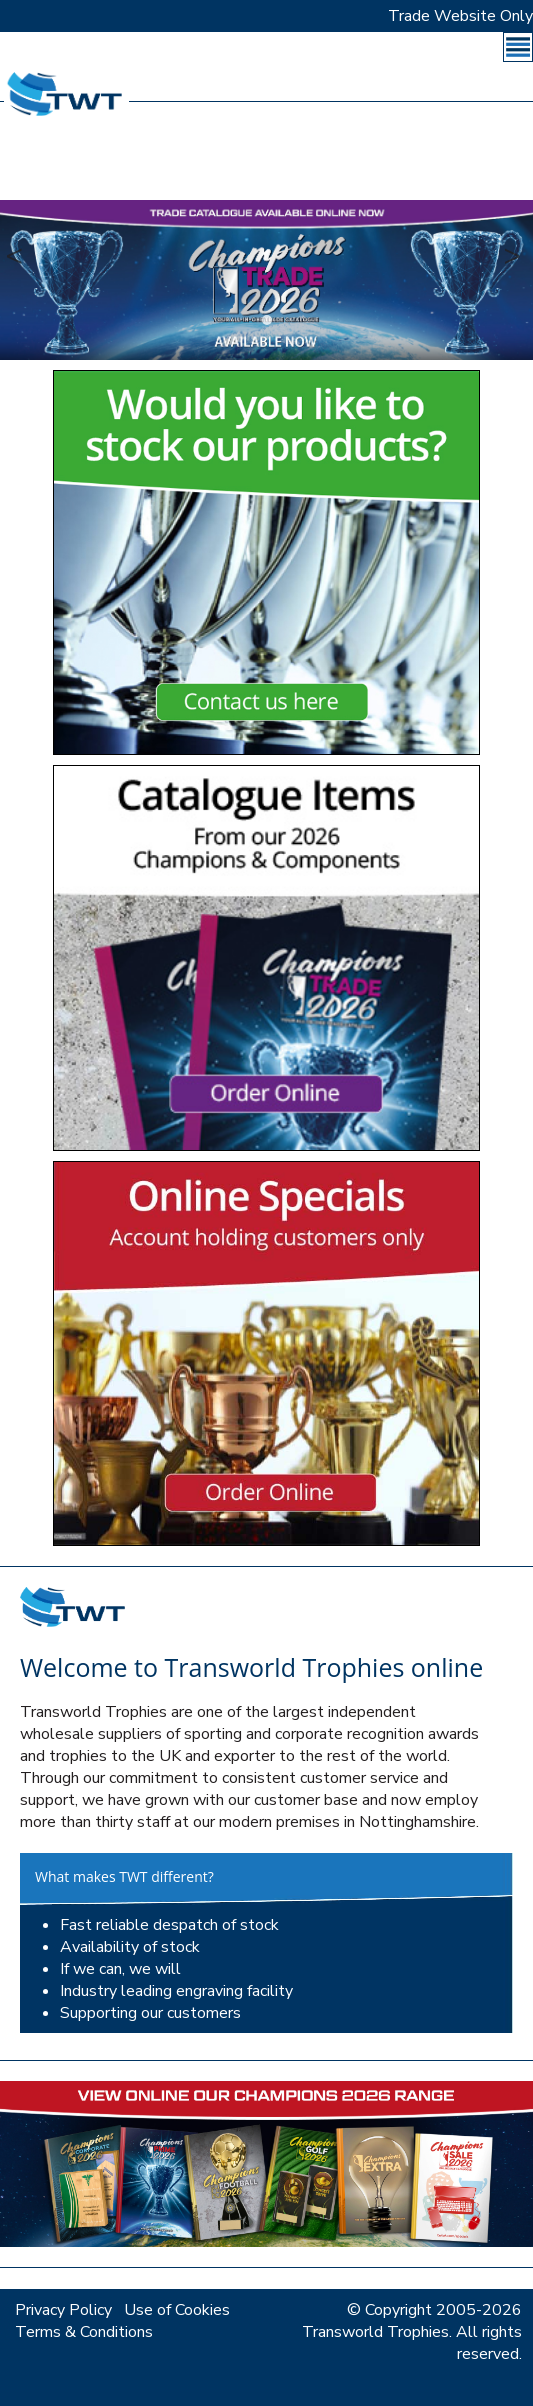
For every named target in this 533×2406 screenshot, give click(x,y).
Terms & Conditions (84, 2332)
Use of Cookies (177, 2310)
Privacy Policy (63, 2310)
